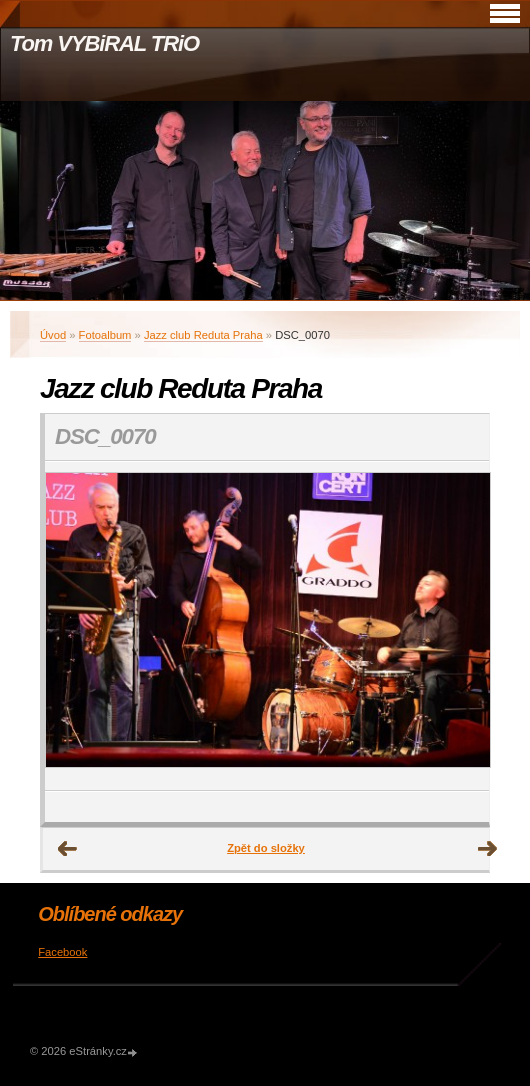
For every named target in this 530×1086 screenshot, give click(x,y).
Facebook (62, 952)
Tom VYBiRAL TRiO (104, 43)
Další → (488, 849)
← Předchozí (68, 849)
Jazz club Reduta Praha (203, 335)
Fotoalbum (105, 335)
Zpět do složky (266, 848)
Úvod (53, 335)
